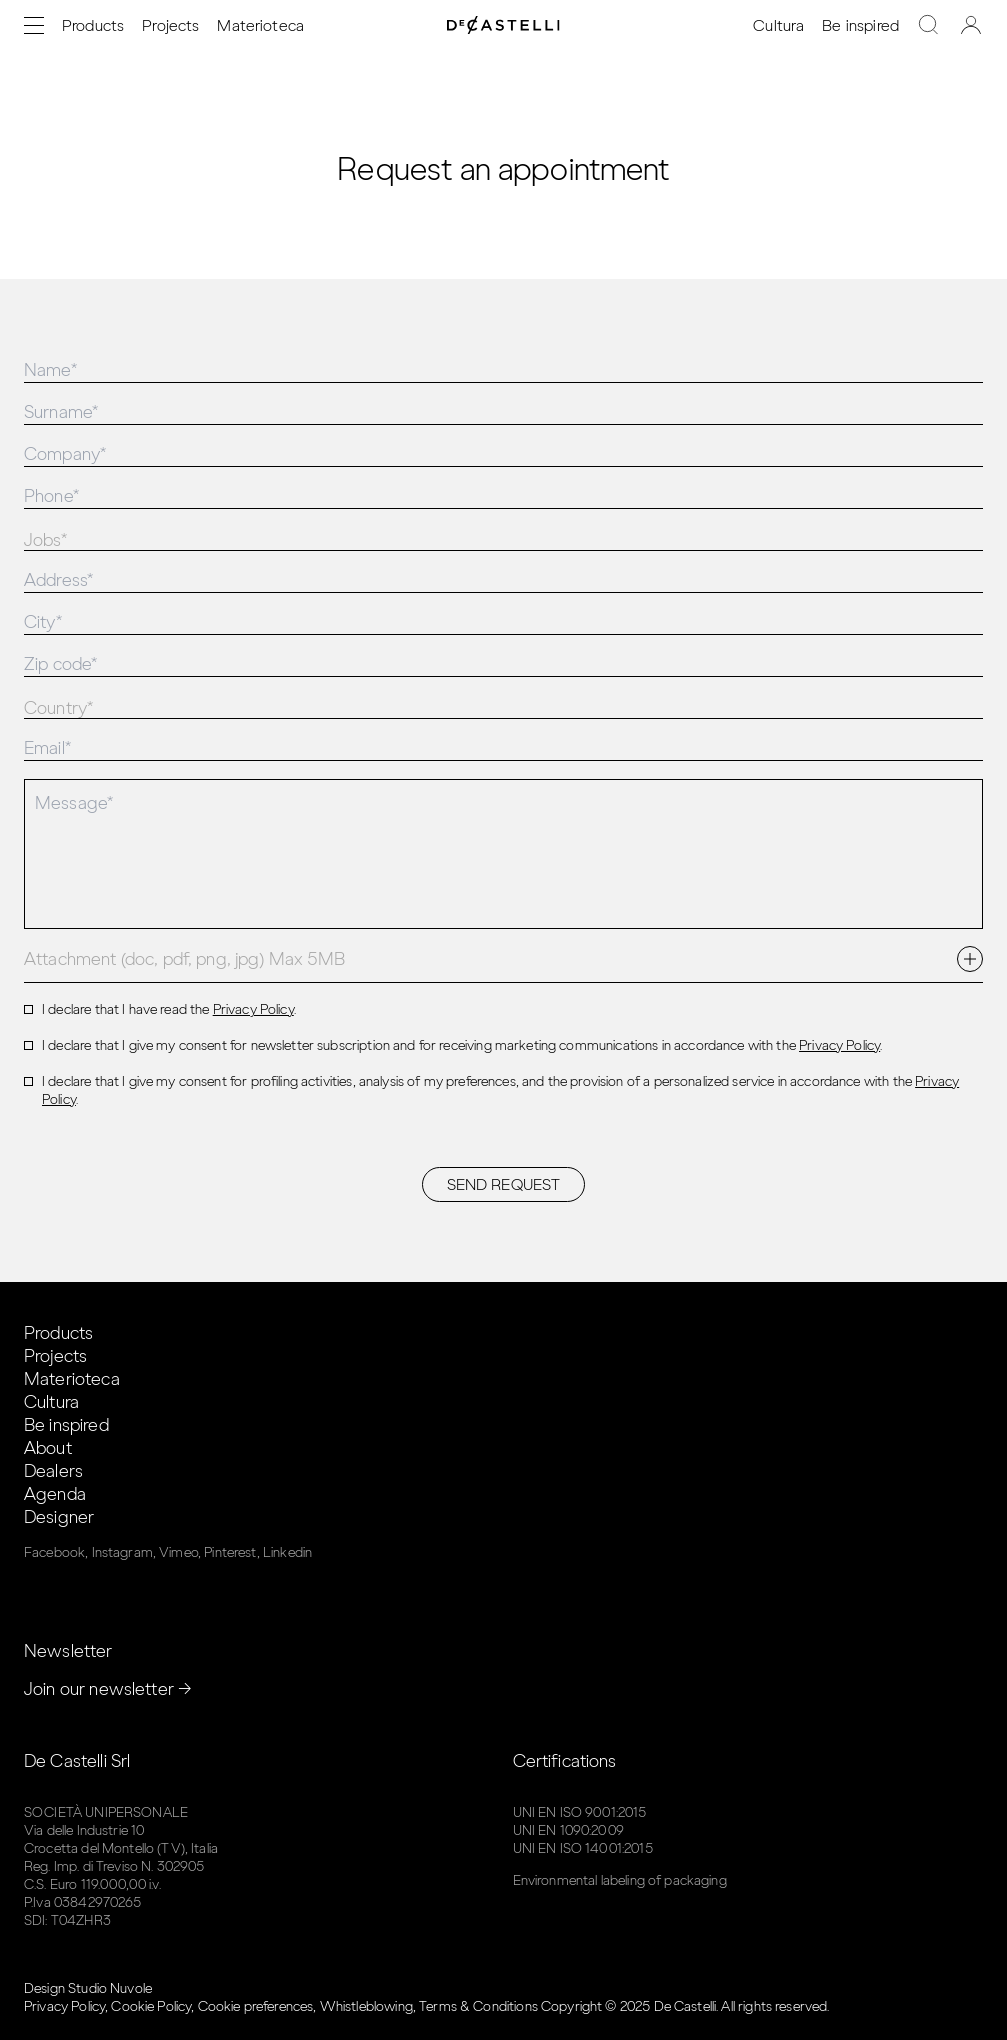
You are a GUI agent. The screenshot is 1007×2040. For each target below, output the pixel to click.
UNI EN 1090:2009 (568, 1830)
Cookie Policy (151, 2006)
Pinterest (230, 1552)
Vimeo (178, 1552)
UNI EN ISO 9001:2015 (580, 1812)
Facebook (54, 1552)
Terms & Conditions (478, 2006)
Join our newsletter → (108, 1689)
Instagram (122, 1552)
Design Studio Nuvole (88, 1988)
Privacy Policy (253, 1009)
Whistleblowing (366, 2006)
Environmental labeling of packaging (620, 1880)
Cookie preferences (256, 2006)
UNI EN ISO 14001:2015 (583, 1848)
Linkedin (287, 1552)
